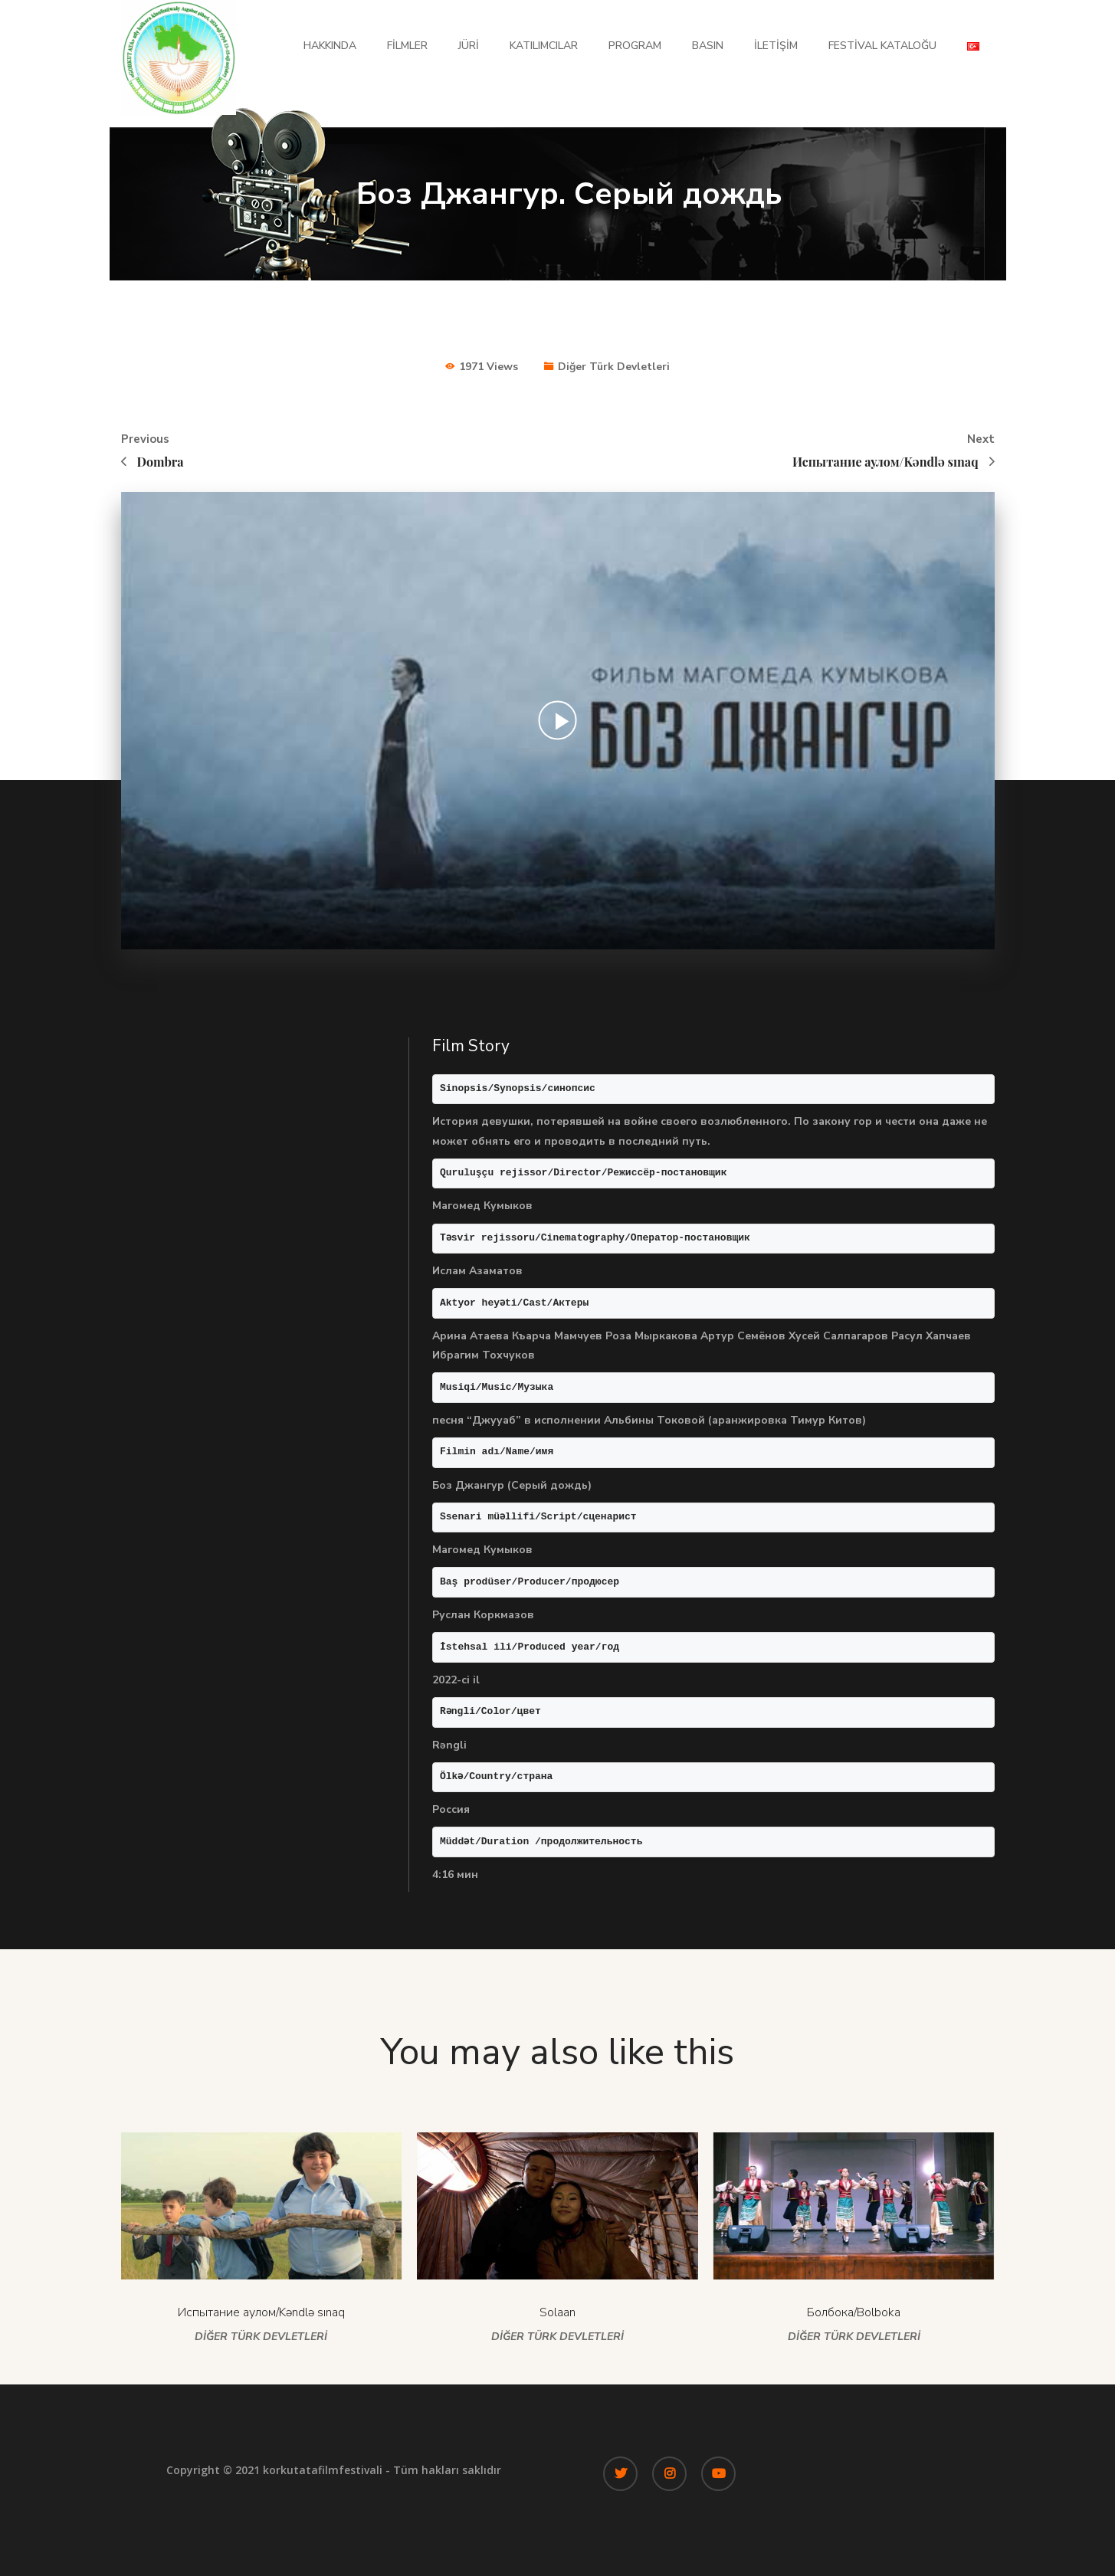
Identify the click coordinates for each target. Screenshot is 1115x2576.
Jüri (468, 45)
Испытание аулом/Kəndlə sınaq (261, 2312)
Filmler (407, 45)
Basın (707, 45)
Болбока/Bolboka (853, 2312)
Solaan (557, 2312)
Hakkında (329, 45)
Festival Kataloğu (882, 45)
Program (634, 45)
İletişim (776, 45)
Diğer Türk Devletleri (614, 366)
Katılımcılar (544, 45)
